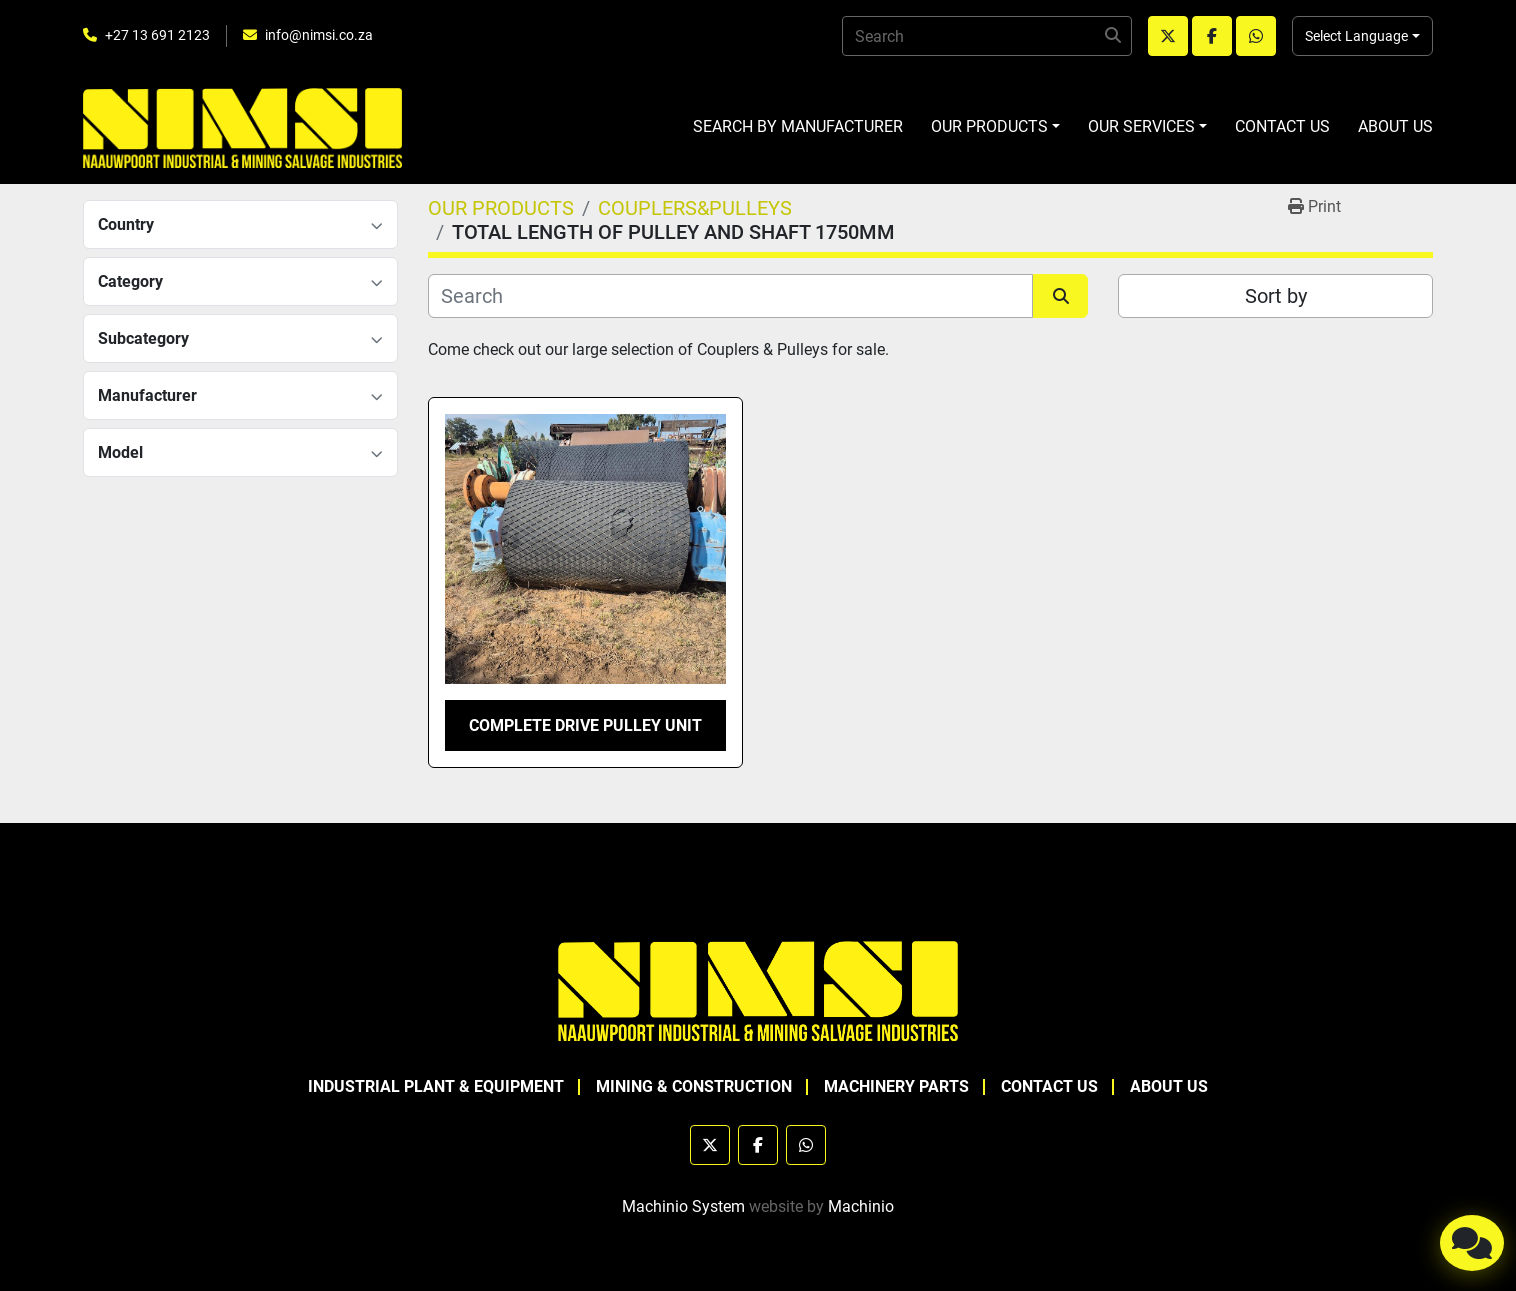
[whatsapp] (1256, 36)
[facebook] (1212, 36)
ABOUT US (1395, 126)
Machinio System (683, 1206)
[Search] (987, 36)
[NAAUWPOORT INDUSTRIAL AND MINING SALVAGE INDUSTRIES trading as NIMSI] (758, 989)
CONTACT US (1282, 126)
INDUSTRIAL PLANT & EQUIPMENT (436, 1086)
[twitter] (1168, 36)
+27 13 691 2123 (157, 35)
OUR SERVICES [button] (1141, 126)
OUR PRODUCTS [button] (989, 126)
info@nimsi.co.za (319, 35)
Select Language (1356, 36)
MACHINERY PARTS (896, 1086)
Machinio (861, 1206)
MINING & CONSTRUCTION (694, 1086)
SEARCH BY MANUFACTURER (798, 126)
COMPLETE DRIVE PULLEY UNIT (585, 725)
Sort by (1276, 296)
